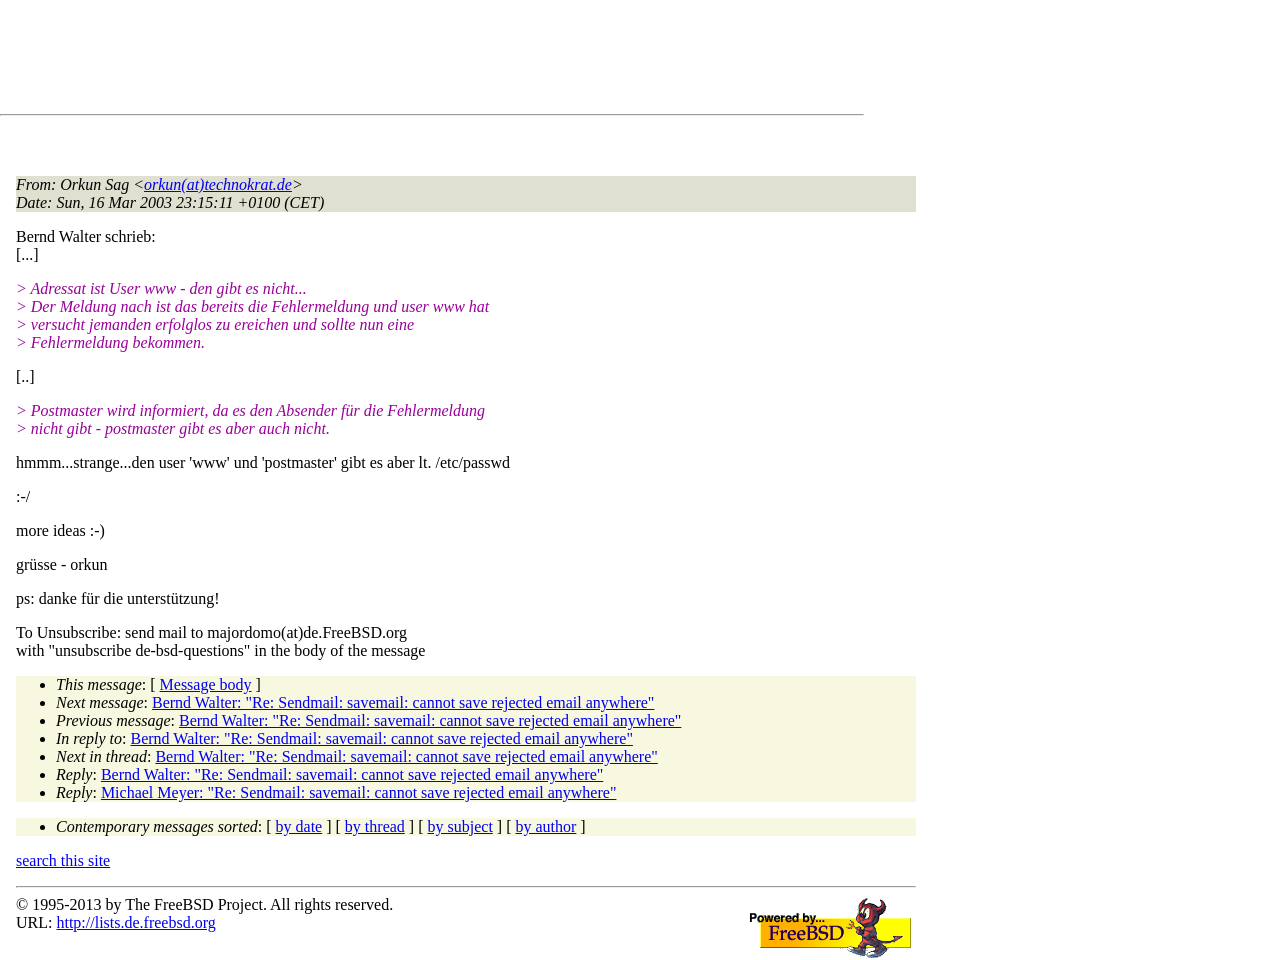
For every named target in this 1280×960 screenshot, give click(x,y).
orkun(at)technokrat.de (218, 184)
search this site (63, 860)
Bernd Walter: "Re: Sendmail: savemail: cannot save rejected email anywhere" (403, 702)
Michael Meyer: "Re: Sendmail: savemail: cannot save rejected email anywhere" (359, 792)
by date (299, 826)
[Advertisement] (380, 61)
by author (545, 826)
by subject (460, 826)
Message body (206, 684)
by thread (375, 826)
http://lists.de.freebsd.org (135, 922)
